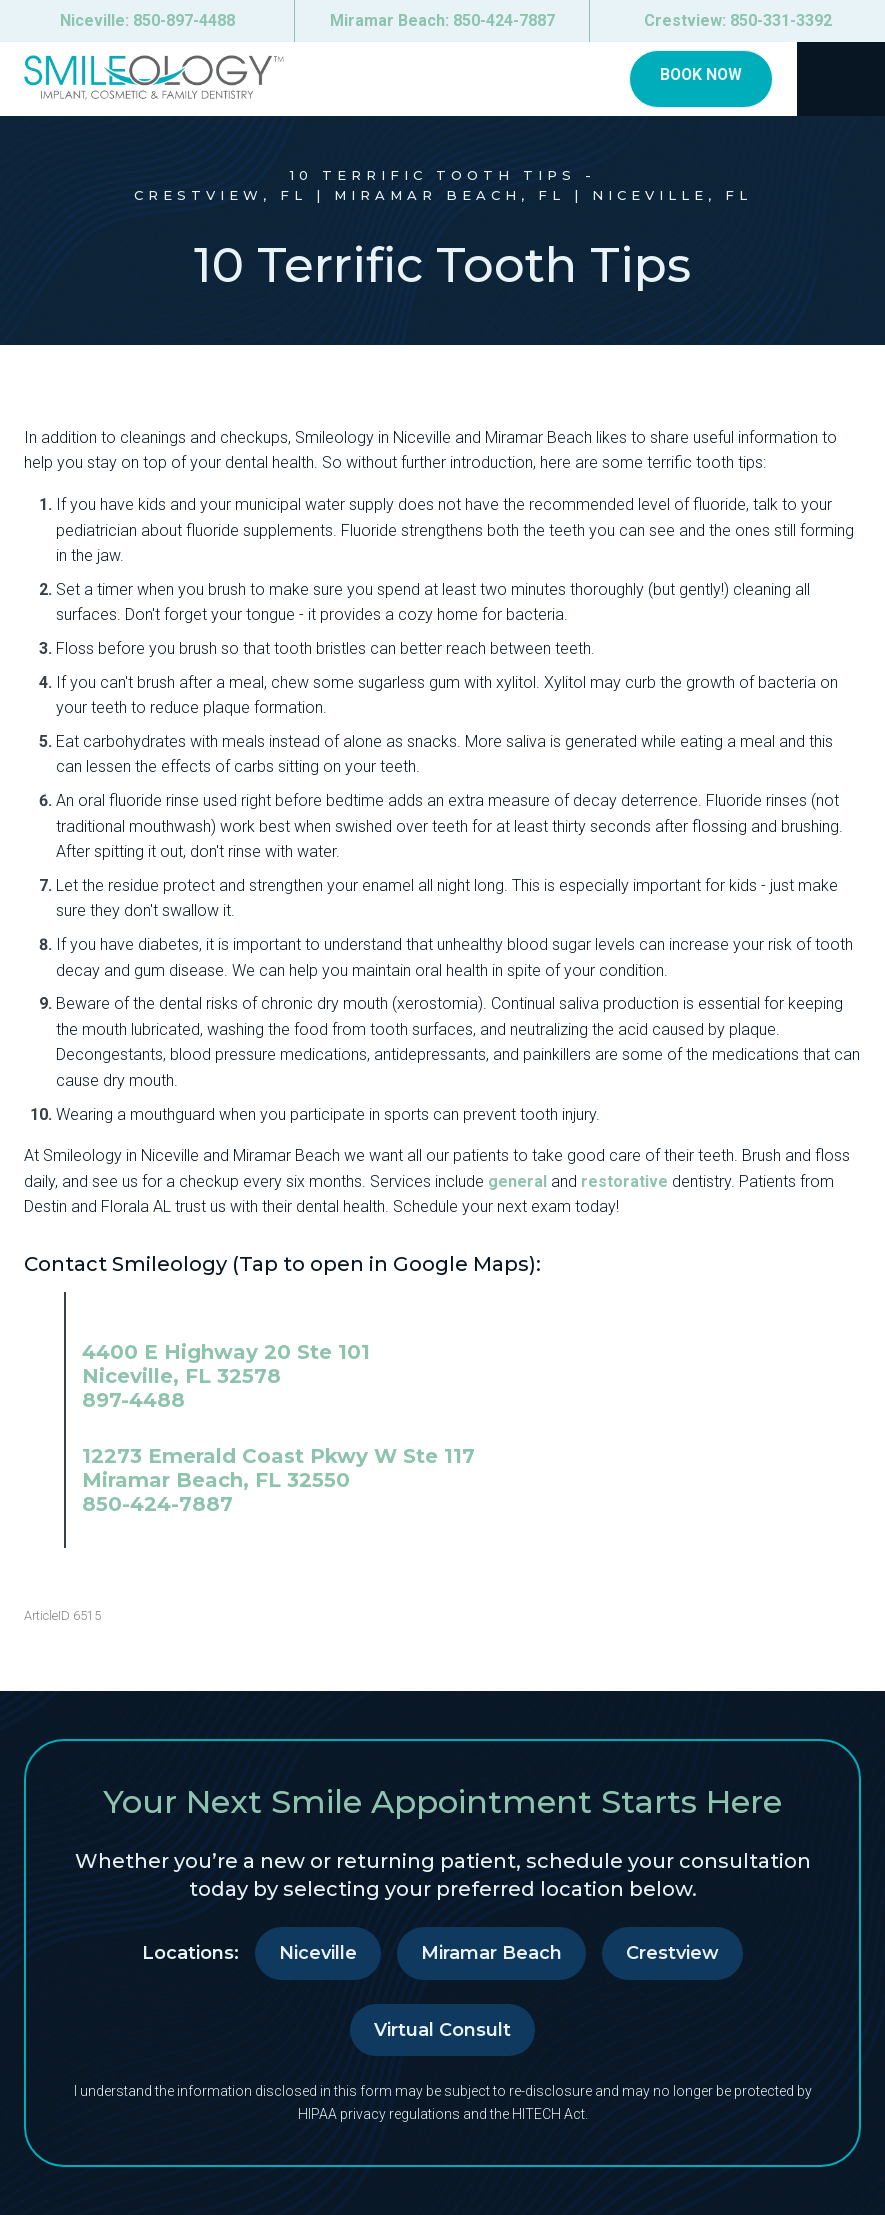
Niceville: (147, 21)
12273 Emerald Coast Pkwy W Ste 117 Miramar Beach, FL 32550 (278, 1468)
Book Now (698, 76)
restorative (624, 1181)
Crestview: (738, 21)
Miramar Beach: (442, 21)
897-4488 (133, 1400)
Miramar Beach (491, 1953)
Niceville (318, 1953)
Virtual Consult (442, 2030)
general (517, 1181)
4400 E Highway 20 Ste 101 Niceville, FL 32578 (226, 1364)
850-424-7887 (157, 1504)
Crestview (672, 1953)
